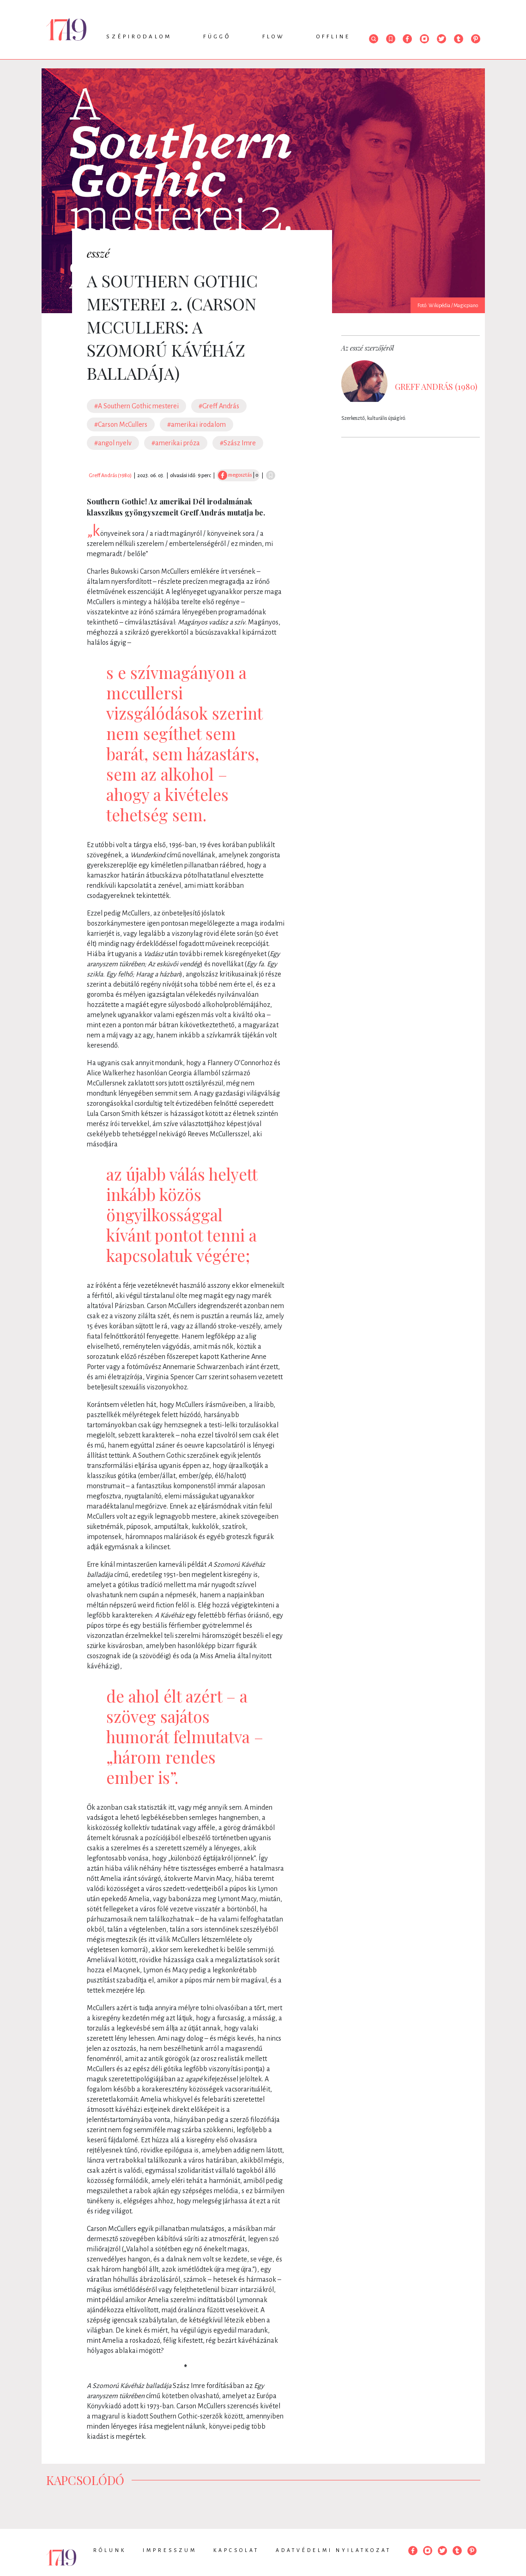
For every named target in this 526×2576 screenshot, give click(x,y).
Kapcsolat (236, 2550)
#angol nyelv (113, 443)
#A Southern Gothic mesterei (136, 406)
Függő (217, 37)
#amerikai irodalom (196, 424)
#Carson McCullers (120, 424)
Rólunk (109, 2550)
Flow (273, 37)
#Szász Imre (238, 443)
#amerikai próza (175, 443)
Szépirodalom (139, 37)
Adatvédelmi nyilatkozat (333, 2550)
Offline (333, 37)
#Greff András (219, 406)
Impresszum (170, 2550)
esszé (98, 253)
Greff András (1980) (110, 475)
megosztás (235, 475)
